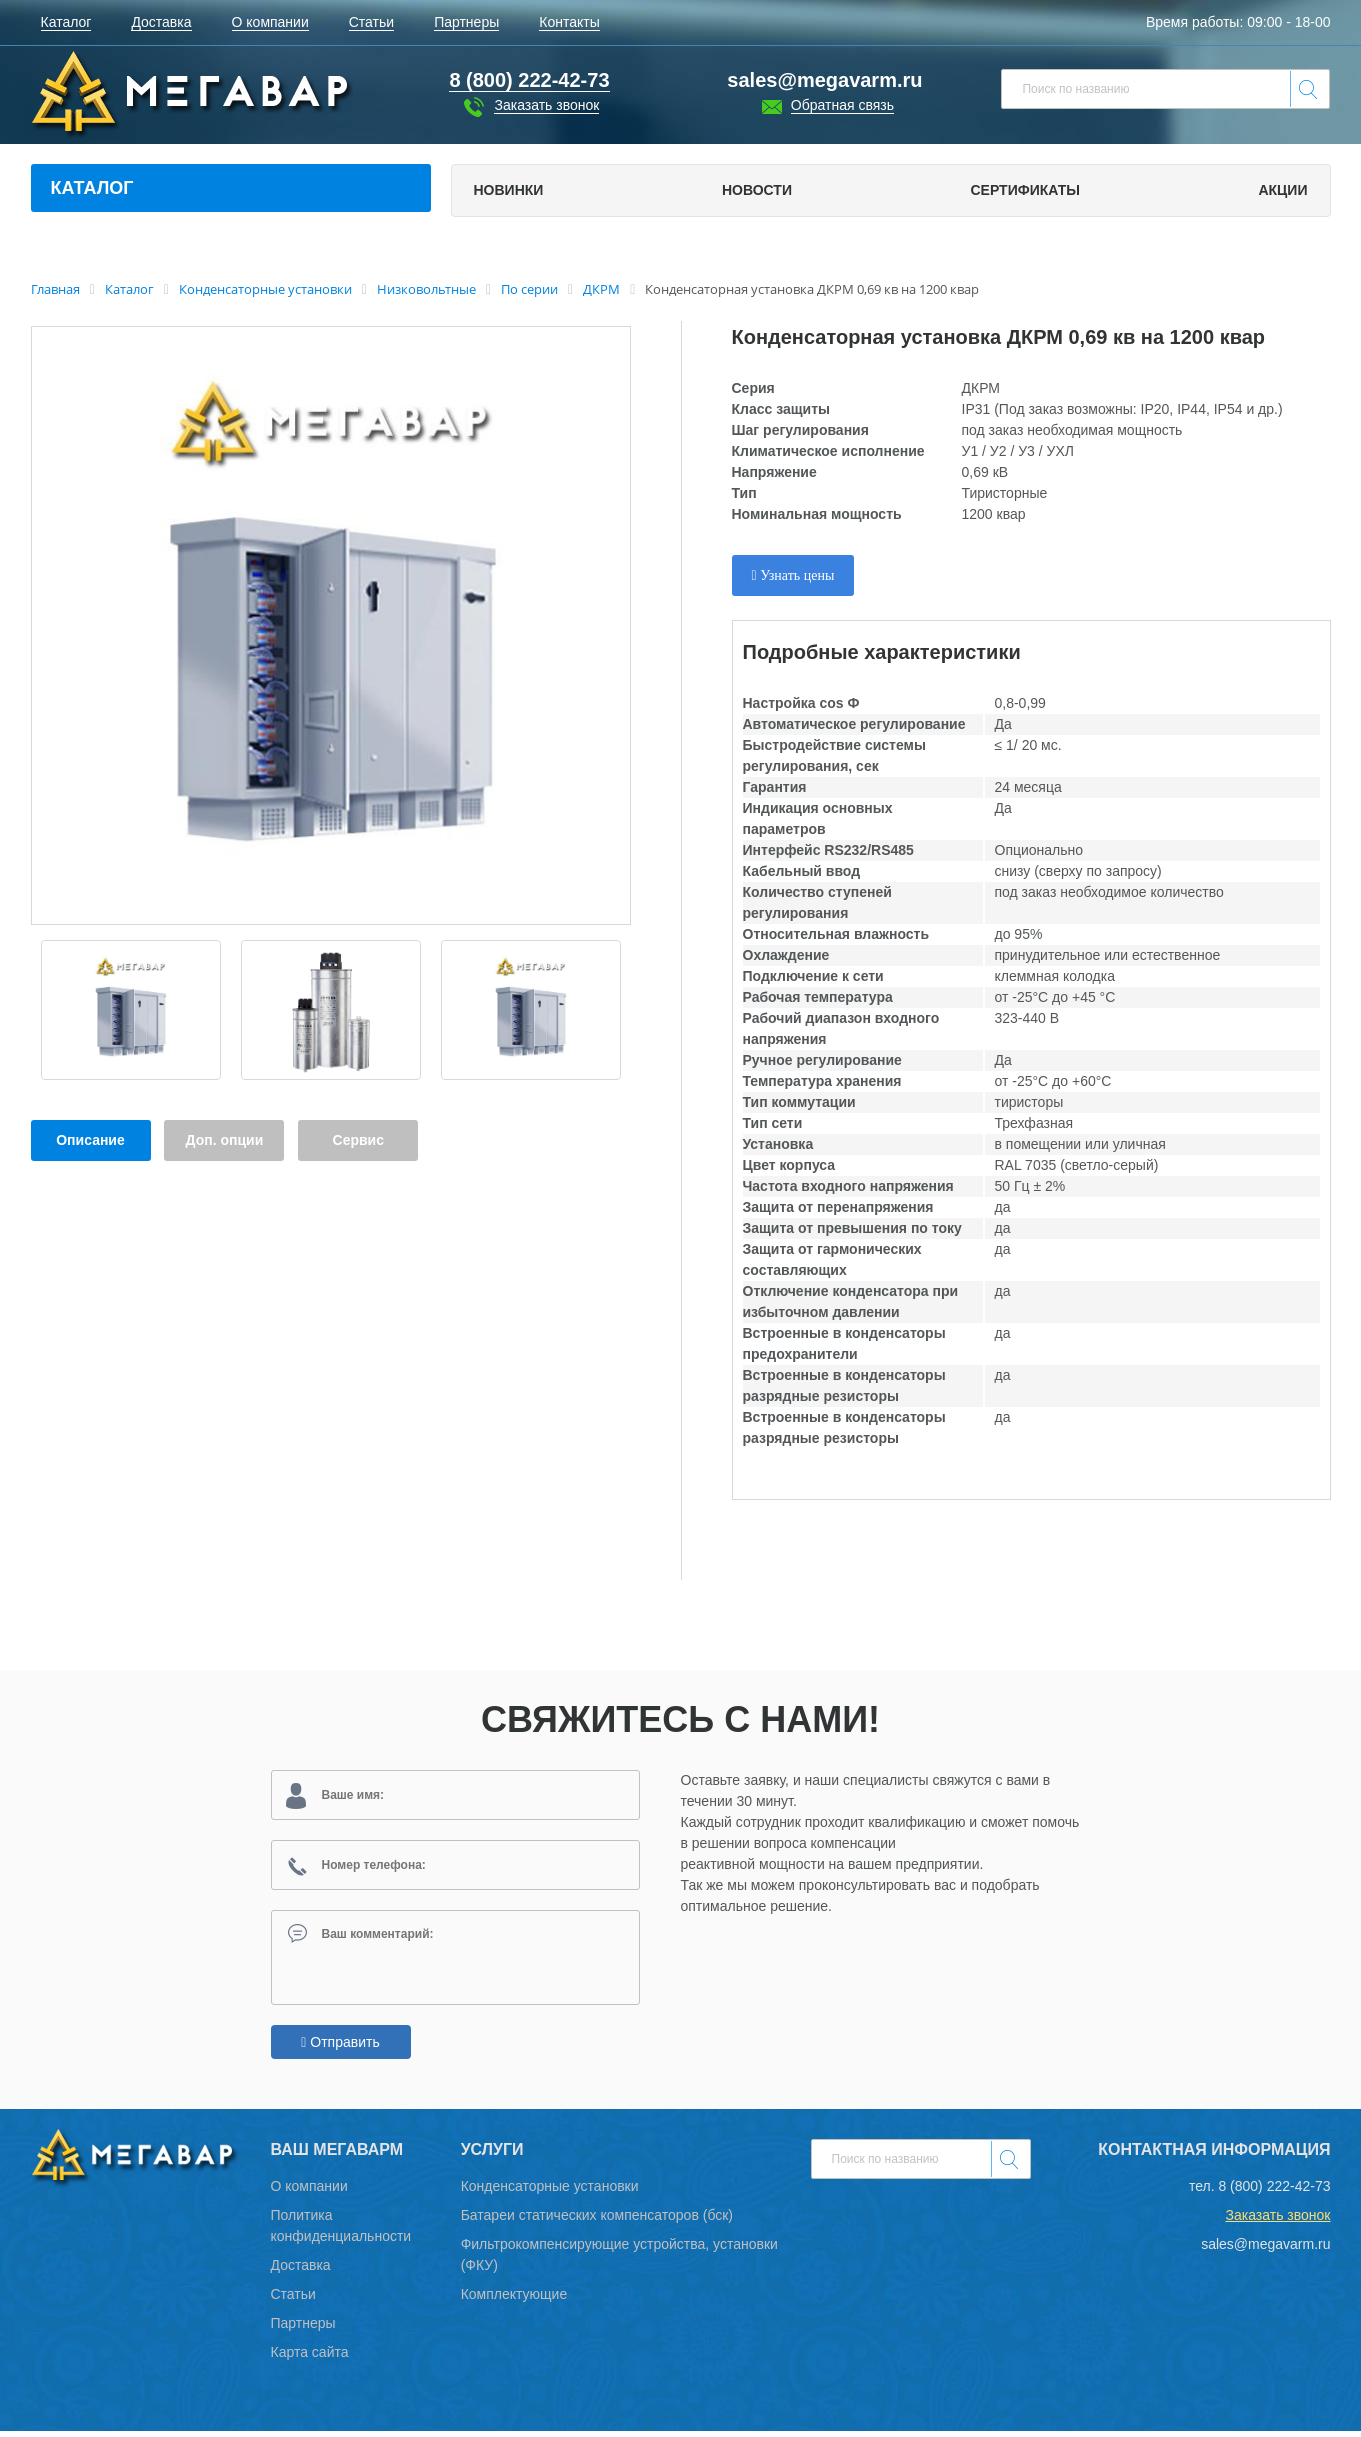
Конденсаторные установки (550, 2192)
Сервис (358, 1140)
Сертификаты (1024, 190)
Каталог (92, 188)
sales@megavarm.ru (824, 80)
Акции (1282, 190)
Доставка (301, 2271)
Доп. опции (225, 1140)
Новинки (509, 190)
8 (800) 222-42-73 (1274, 2192)
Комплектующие (514, 2300)
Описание (90, 1140)
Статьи (293, 2300)
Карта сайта (310, 2358)
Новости (757, 190)
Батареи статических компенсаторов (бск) (597, 2221)
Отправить (340, 2048)
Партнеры (303, 2329)
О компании (309, 2192)
